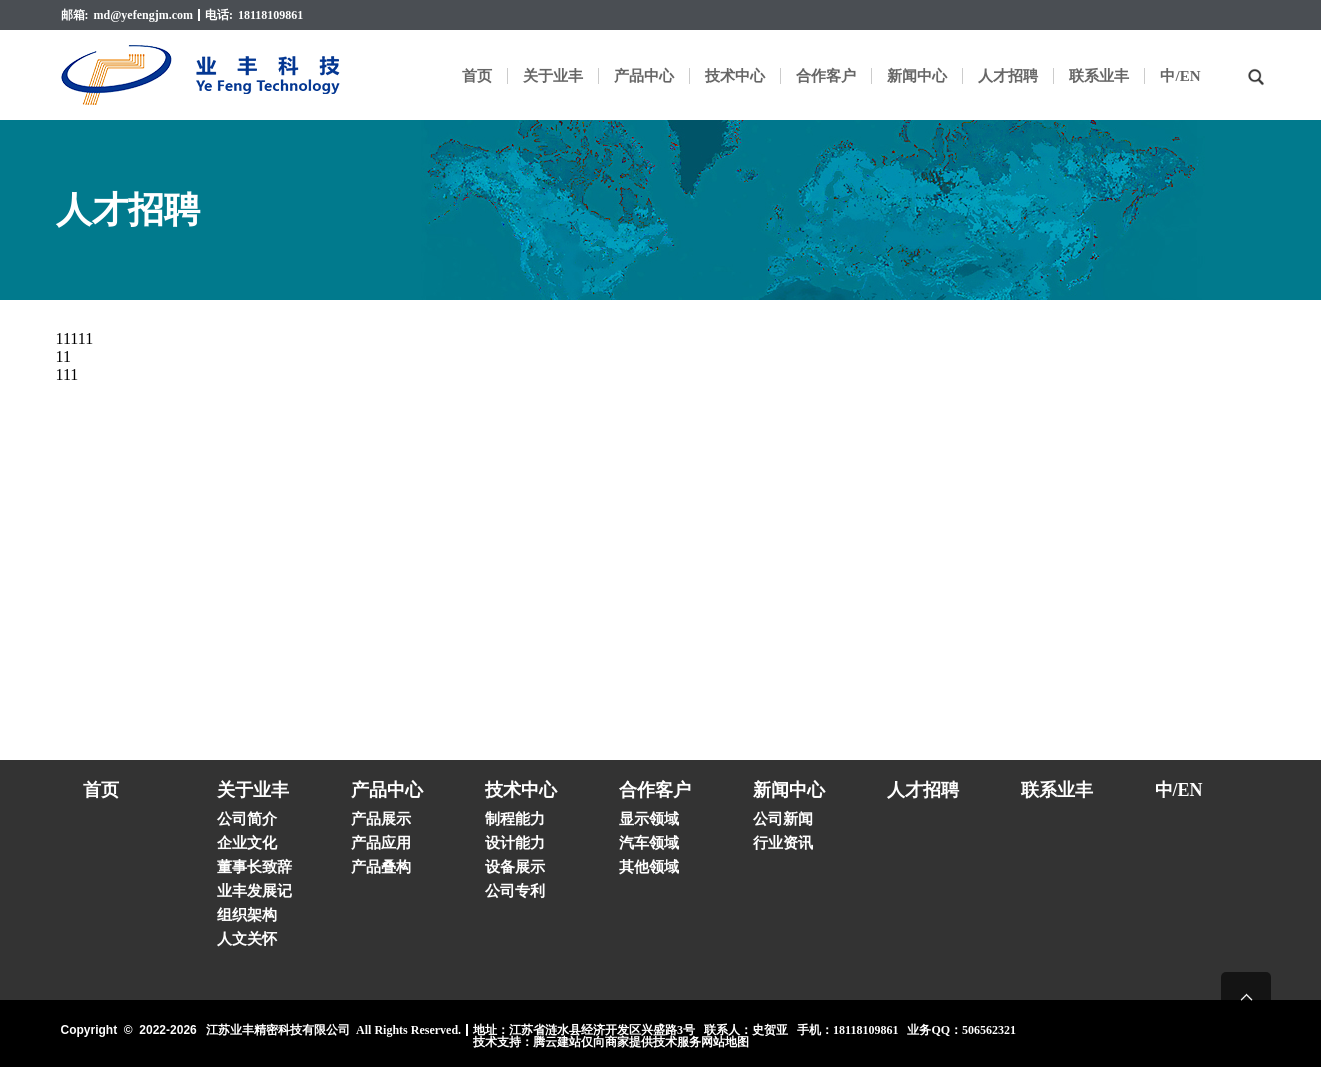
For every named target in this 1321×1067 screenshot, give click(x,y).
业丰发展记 (254, 891)
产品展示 (381, 819)
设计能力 (515, 843)
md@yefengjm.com (143, 15)
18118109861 (270, 15)
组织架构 (247, 915)
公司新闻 (783, 819)
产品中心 (644, 76)
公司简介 (247, 819)
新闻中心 (917, 76)
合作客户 (826, 76)
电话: (219, 15)
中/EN (1180, 76)
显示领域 (649, 819)
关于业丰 (553, 76)
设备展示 (515, 867)
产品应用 (381, 843)
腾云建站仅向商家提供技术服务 (617, 1042)
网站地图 (725, 1042)
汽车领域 (649, 843)
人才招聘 (1008, 76)
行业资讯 (783, 843)
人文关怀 (247, 939)
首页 (477, 76)
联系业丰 (1099, 76)
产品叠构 (381, 867)
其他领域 (649, 867)
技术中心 (735, 76)
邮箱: (75, 15)
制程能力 (515, 819)
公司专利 (515, 891)
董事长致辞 (254, 867)
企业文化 (247, 843)
